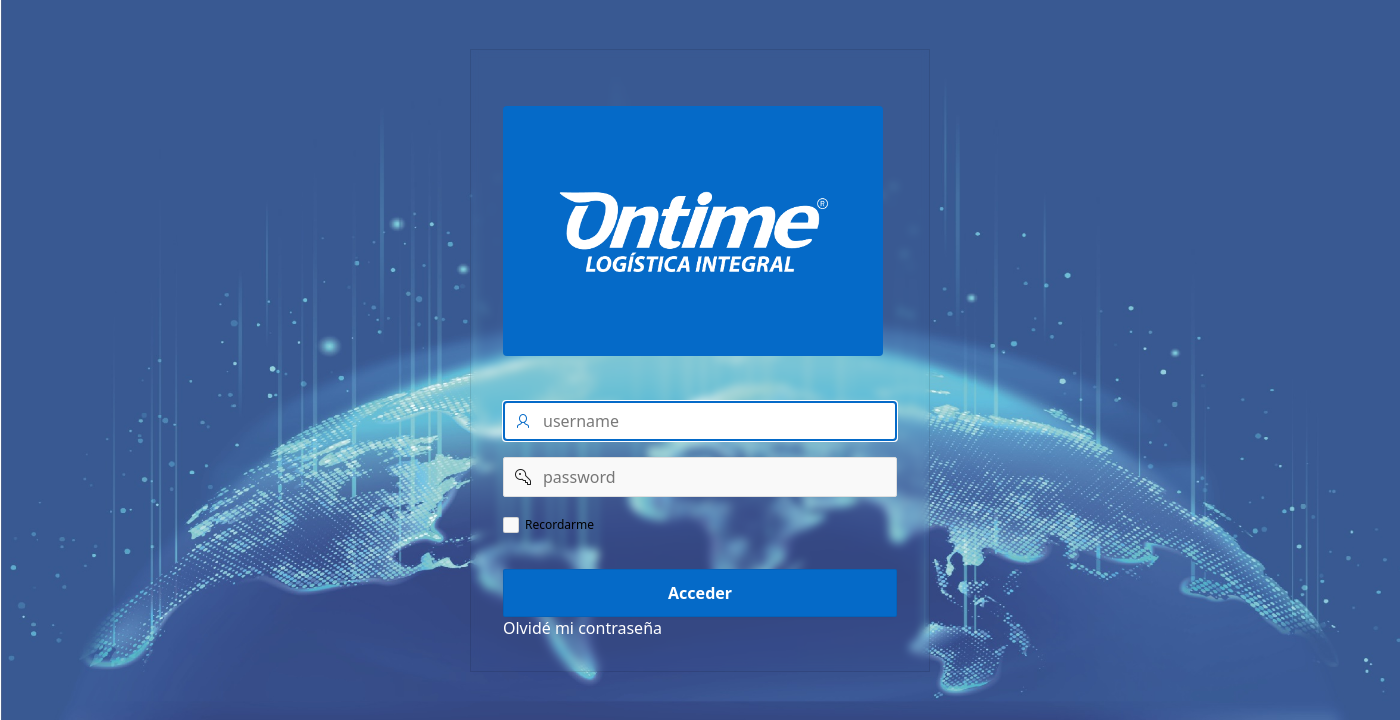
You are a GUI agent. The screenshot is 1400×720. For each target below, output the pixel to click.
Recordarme (559, 525)
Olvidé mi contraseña (582, 628)
